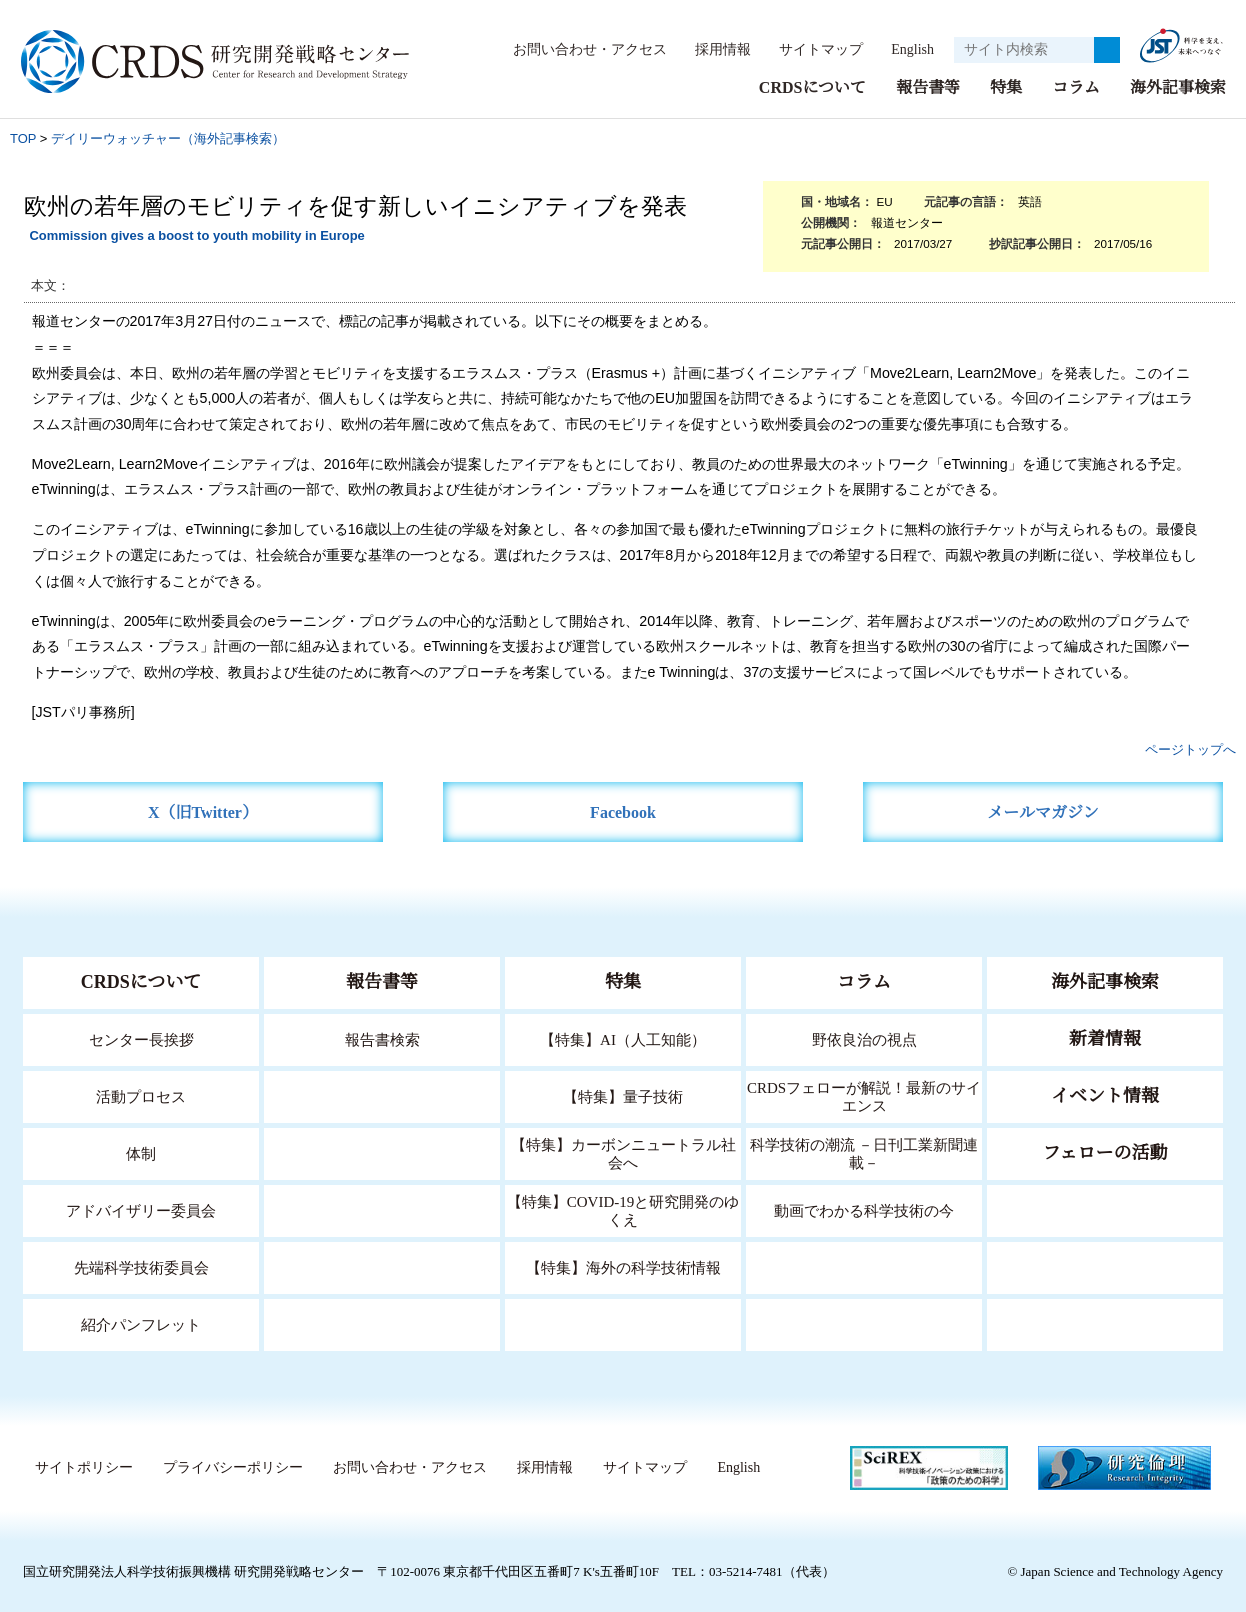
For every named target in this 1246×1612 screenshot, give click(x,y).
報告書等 (928, 86)
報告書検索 (382, 1038)
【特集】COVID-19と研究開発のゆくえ (623, 1209)
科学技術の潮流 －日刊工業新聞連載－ (864, 1152)
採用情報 (713, 49)
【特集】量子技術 (623, 1095)
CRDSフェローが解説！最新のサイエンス (864, 1095)
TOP (23, 137)
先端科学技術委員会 (141, 1266)
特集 (1006, 86)
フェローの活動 (1105, 1152)
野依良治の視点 (864, 1038)
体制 (141, 1152)
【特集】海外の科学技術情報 (623, 1266)
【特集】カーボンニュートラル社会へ (623, 1152)
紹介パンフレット (141, 1323)
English (906, 49)
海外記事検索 (1178, 86)
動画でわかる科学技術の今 (864, 1209)
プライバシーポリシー (228, 1467)
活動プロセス (141, 1095)
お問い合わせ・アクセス (580, 49)
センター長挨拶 (141, 1038)
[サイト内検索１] (1024, 50)
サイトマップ (810, 49)
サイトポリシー (79, 1467)
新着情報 (1105, 1038)
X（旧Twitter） (203, 811)
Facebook (623, 811)
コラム (1076, 86)
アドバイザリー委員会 (141, 1209)
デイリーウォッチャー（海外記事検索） (168, 137)
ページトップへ (1190, 748)
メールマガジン (1043, 811)
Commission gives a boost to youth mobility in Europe (196, 234)
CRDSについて (811, 86)
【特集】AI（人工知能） (623, 1038)
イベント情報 (1105, 1095)
